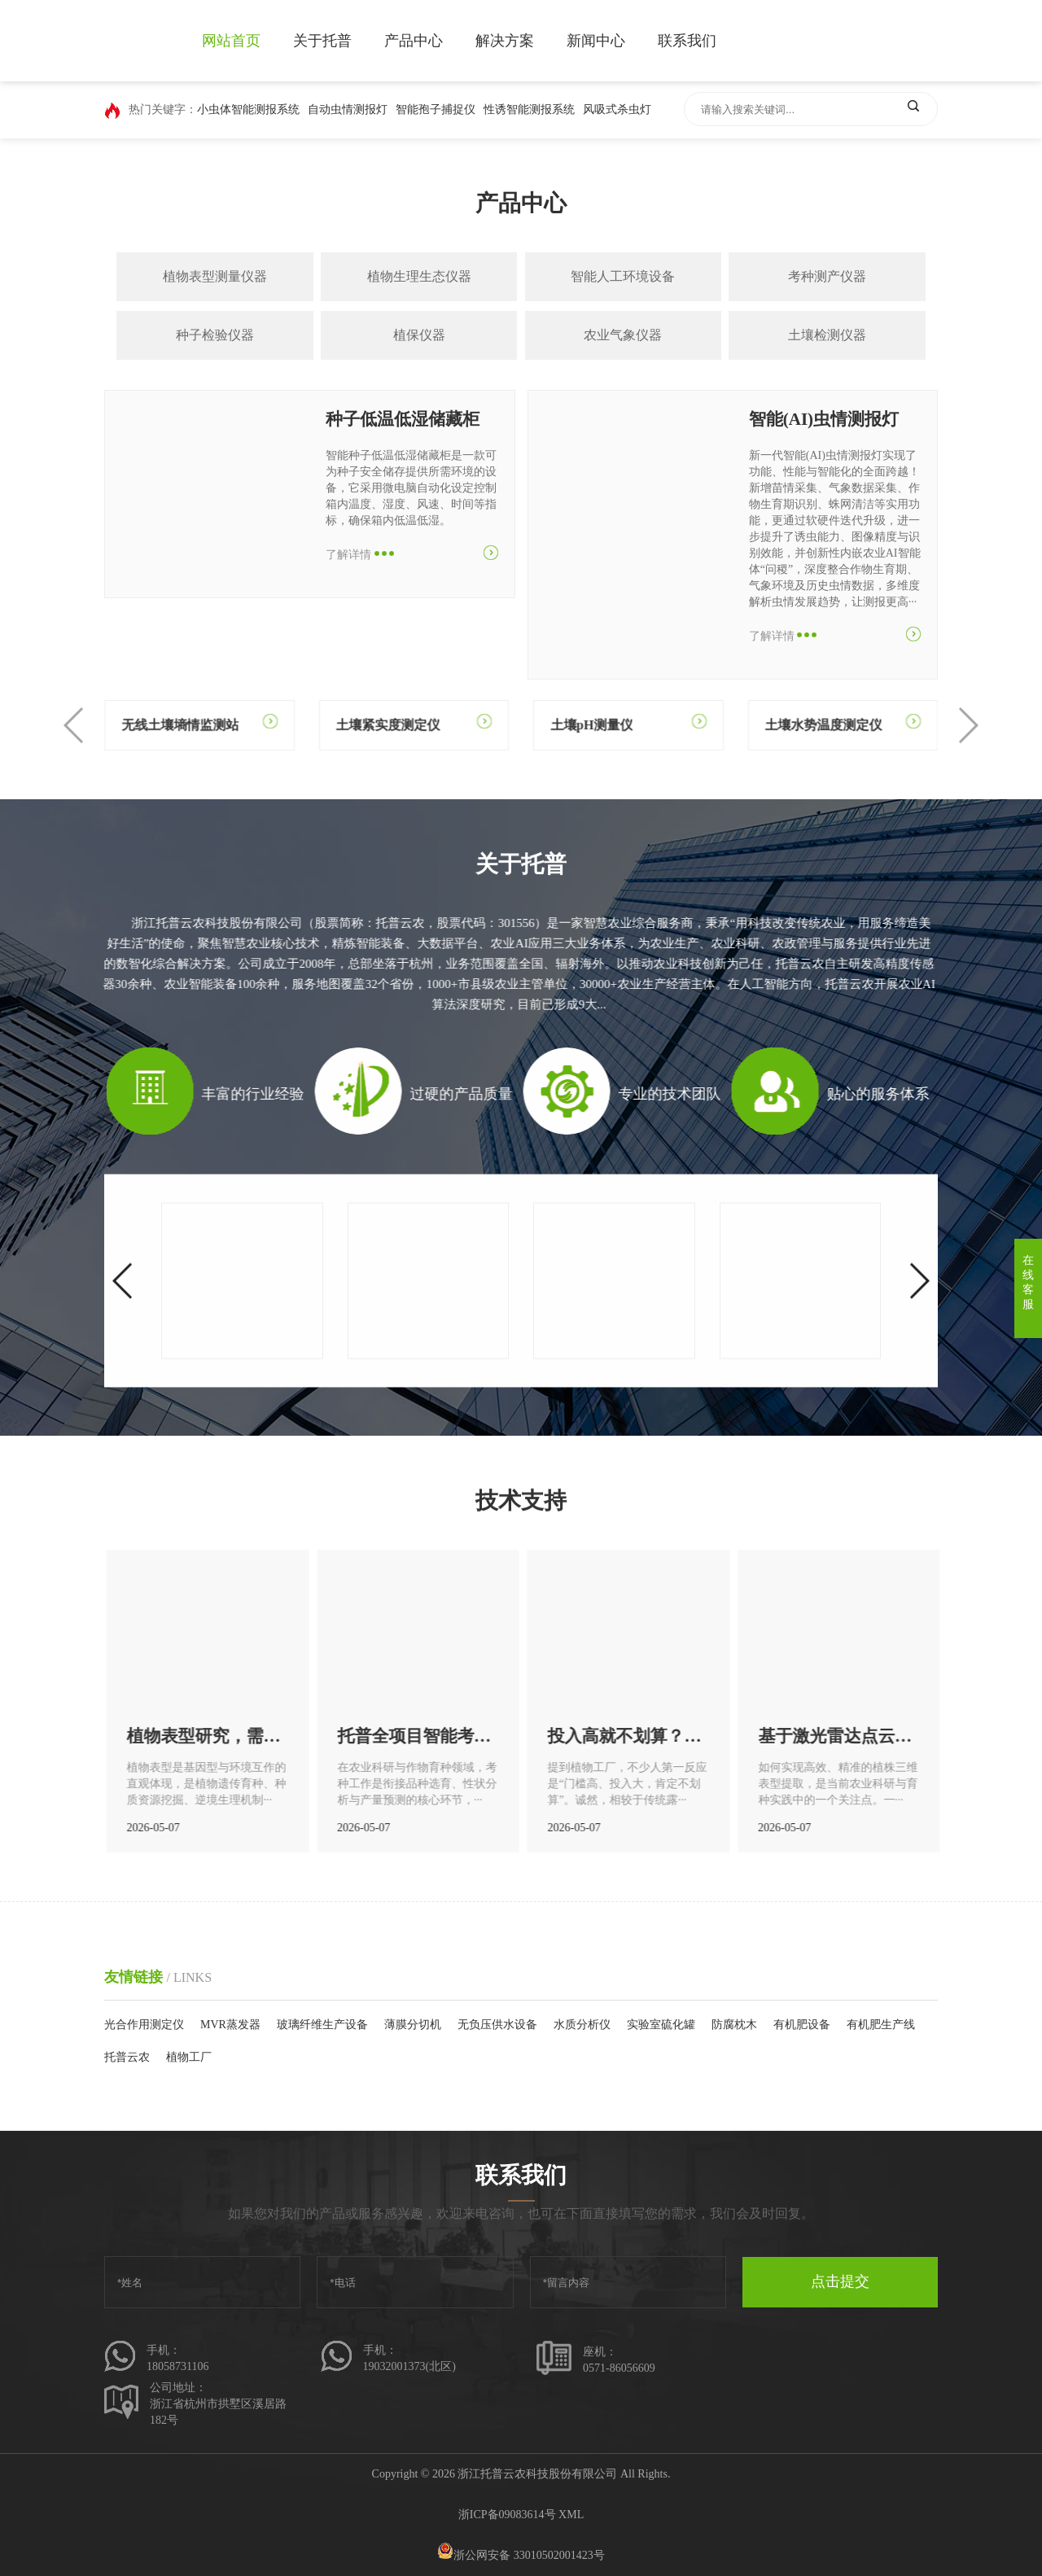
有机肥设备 (801, 2024)
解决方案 (504, 41)
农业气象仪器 (623, 335)
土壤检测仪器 (827, 335)
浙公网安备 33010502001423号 (521, 2555)
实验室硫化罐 (661, 2024)
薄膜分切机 (412, 2024)
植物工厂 (189, 2057)
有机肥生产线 (881, 2024)
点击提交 (840, 2281)
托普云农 (127, 2057)
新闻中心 (596, 41)
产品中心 (413, 41)
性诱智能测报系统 (529, 109)
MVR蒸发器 (230, 2024)
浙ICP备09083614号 (507, 2514)
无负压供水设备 (497, 2024)
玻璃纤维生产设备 (322, 2024)
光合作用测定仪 (144, 2024)
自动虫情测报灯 (347, 109)
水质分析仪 (582, 2024)
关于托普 (322, 41)
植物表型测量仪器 (215, 276)
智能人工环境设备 (623, 276)
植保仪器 (419, 335)
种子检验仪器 (215, 335)
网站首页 (231, 41)
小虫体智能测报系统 (248, 109)
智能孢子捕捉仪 (435, 109)
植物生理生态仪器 (419, 276)
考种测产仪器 (827, 276)
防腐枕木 (734, 2024)
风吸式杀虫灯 (617, 109)
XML (571, 2514)
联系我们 (687, 41)
